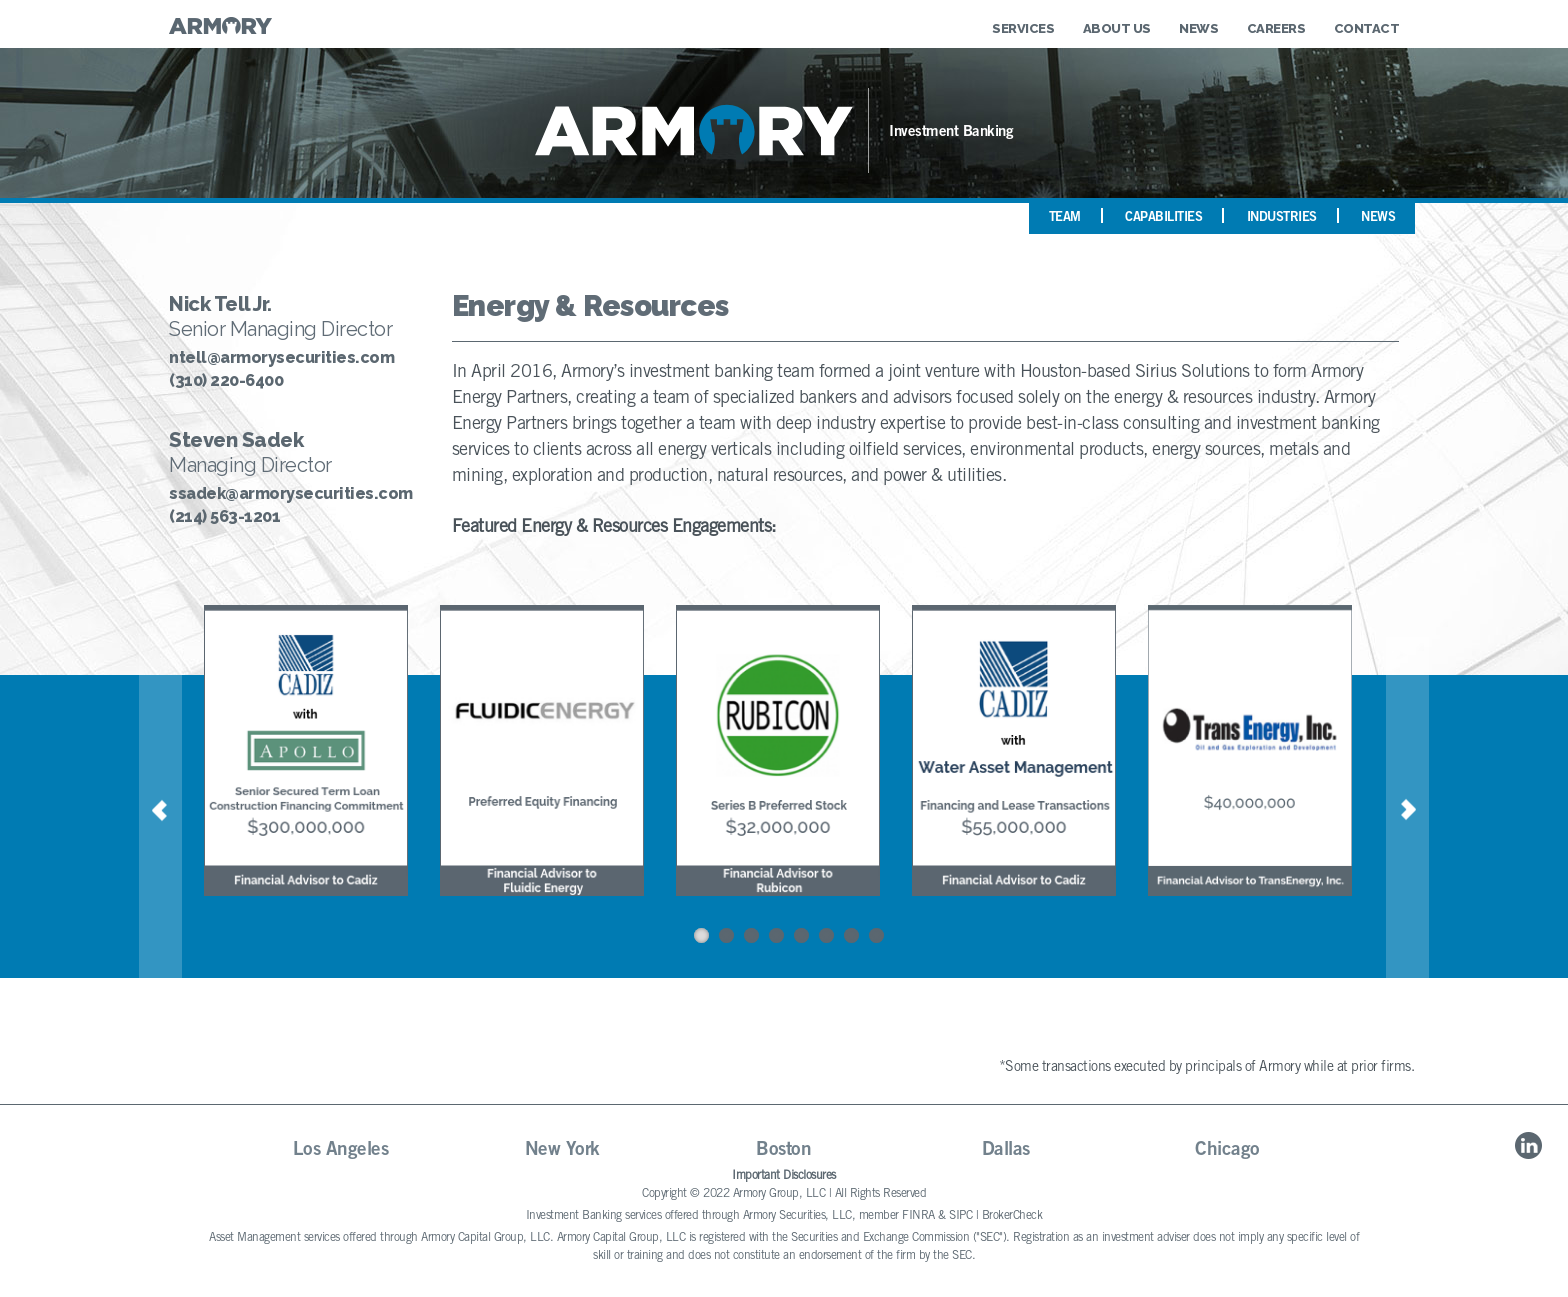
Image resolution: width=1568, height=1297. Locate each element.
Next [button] (1407, 810)
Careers (1276, 28)
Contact (1367, 28)
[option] (317, 753)
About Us (1117, 28)
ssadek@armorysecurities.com (290, 494)
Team (1065, 218)
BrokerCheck (1012, 1216)
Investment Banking (951, 132)
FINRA (918, 1216)
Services (1023, 28)
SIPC (960, 1216)
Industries (1282, 218)
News (1198, 28)
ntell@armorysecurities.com (281, 358)
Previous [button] (160, 810)
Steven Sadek (236, 440)
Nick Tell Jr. (220, 304)
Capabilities (1163, 218)
